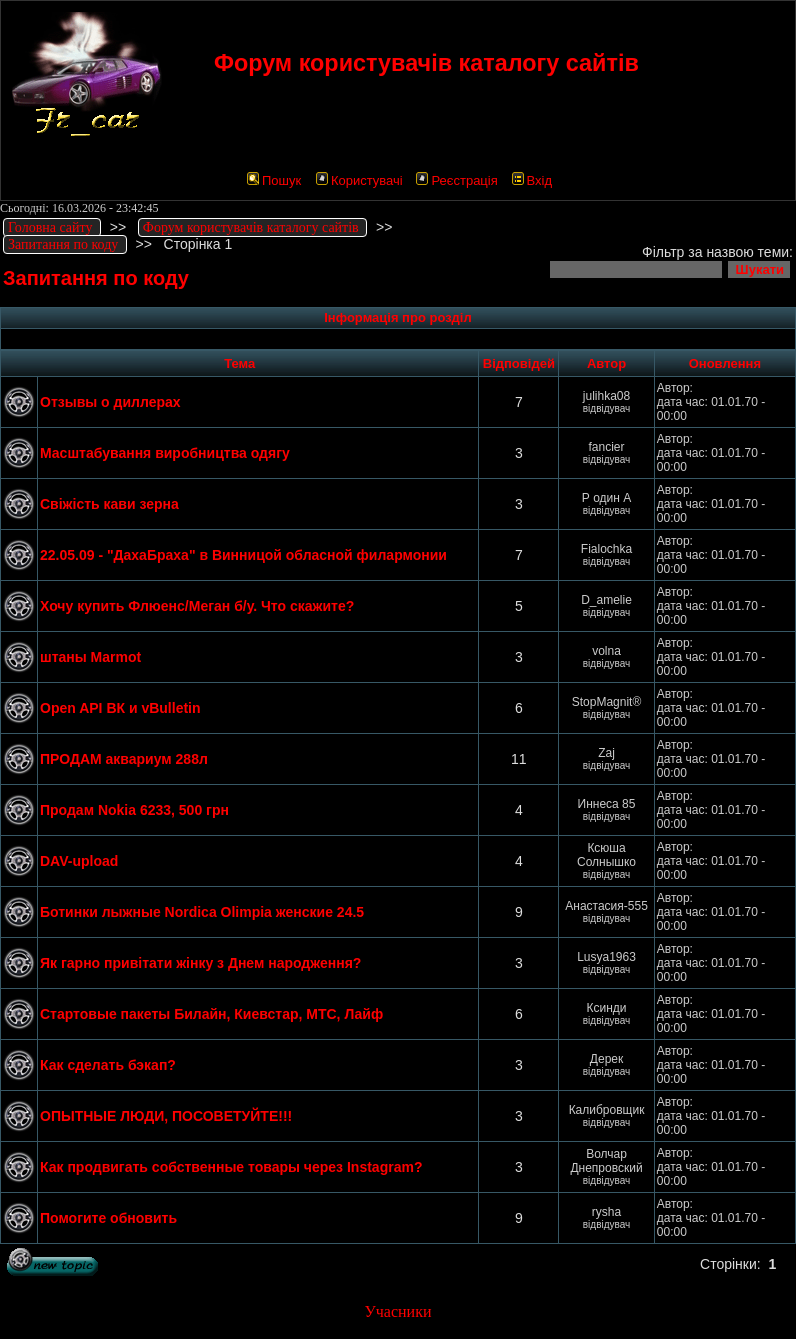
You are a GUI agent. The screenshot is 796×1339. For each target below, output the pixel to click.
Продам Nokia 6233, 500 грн (134, 810)
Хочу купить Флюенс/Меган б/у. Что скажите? (197, 606)
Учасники (397, 1311)
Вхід (532, 180)
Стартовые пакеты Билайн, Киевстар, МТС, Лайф (211, 1014)
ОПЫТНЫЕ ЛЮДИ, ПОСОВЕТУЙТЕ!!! (166, 1116)
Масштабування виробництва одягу (165, 453)
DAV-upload (79, 861)
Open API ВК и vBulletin (120, 708)
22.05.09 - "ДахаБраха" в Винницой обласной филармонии (243, 555)
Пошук (274, 180)
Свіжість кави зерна (109, 504)
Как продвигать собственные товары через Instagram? (231, 1167)
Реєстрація (456, 180)
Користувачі (359, 180)
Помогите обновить (108, 1218)
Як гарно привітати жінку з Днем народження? (200, 963)
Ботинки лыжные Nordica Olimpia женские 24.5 (202, 912)
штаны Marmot (90, 657)
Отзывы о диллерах (110, 402)
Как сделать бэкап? (108, 1065)
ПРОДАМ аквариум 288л (124, 759)
